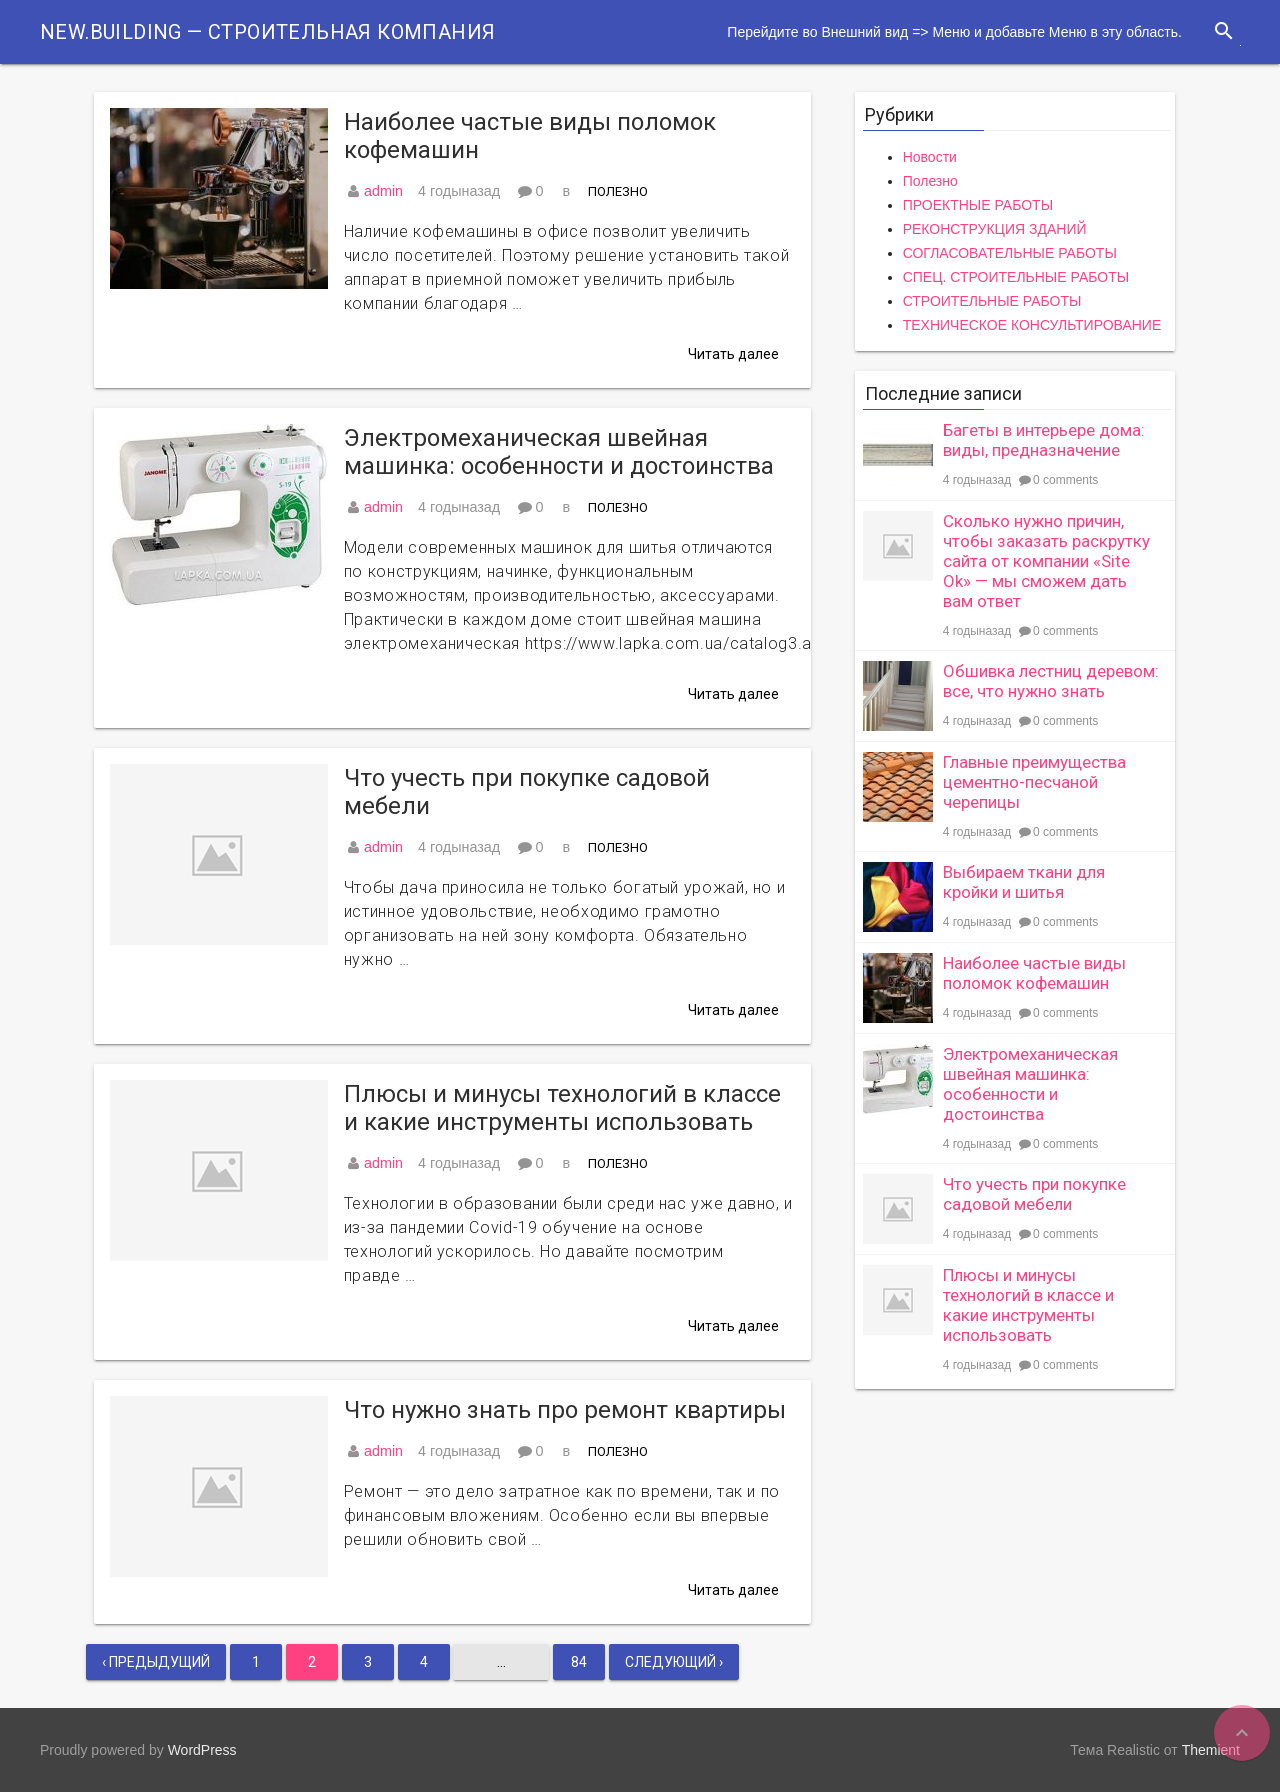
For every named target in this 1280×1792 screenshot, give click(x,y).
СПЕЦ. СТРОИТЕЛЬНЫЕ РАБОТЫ (1016, 277)
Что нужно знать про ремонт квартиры (565, 1410)
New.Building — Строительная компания (267, 32)
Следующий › (674, 1662)
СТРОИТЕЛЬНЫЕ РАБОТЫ (992, 301)
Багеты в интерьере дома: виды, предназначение (1044, 440)
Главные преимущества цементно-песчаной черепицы (1034, 782)
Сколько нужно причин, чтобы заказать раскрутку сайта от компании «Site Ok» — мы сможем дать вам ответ (1046, 561)
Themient (1211, 1750)
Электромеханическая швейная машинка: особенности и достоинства (559, 452)
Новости (930, 157)
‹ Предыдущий (156, 1662)
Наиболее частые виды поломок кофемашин (530, 136)
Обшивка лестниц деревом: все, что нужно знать (1051, 681)
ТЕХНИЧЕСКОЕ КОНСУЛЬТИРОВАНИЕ (1032, 325)
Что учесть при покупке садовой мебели (527, 792)
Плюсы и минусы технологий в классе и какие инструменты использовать (562, 1108)
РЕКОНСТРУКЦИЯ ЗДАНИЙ (995, 229)
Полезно (618, 191)
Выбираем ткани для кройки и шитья (1024, 882)
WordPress (202, 1750)
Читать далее (733, 354)
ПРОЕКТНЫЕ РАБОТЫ (978, 205)
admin (383, 191)
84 (579, 1662)
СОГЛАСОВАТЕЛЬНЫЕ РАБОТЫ (1010, 253)
